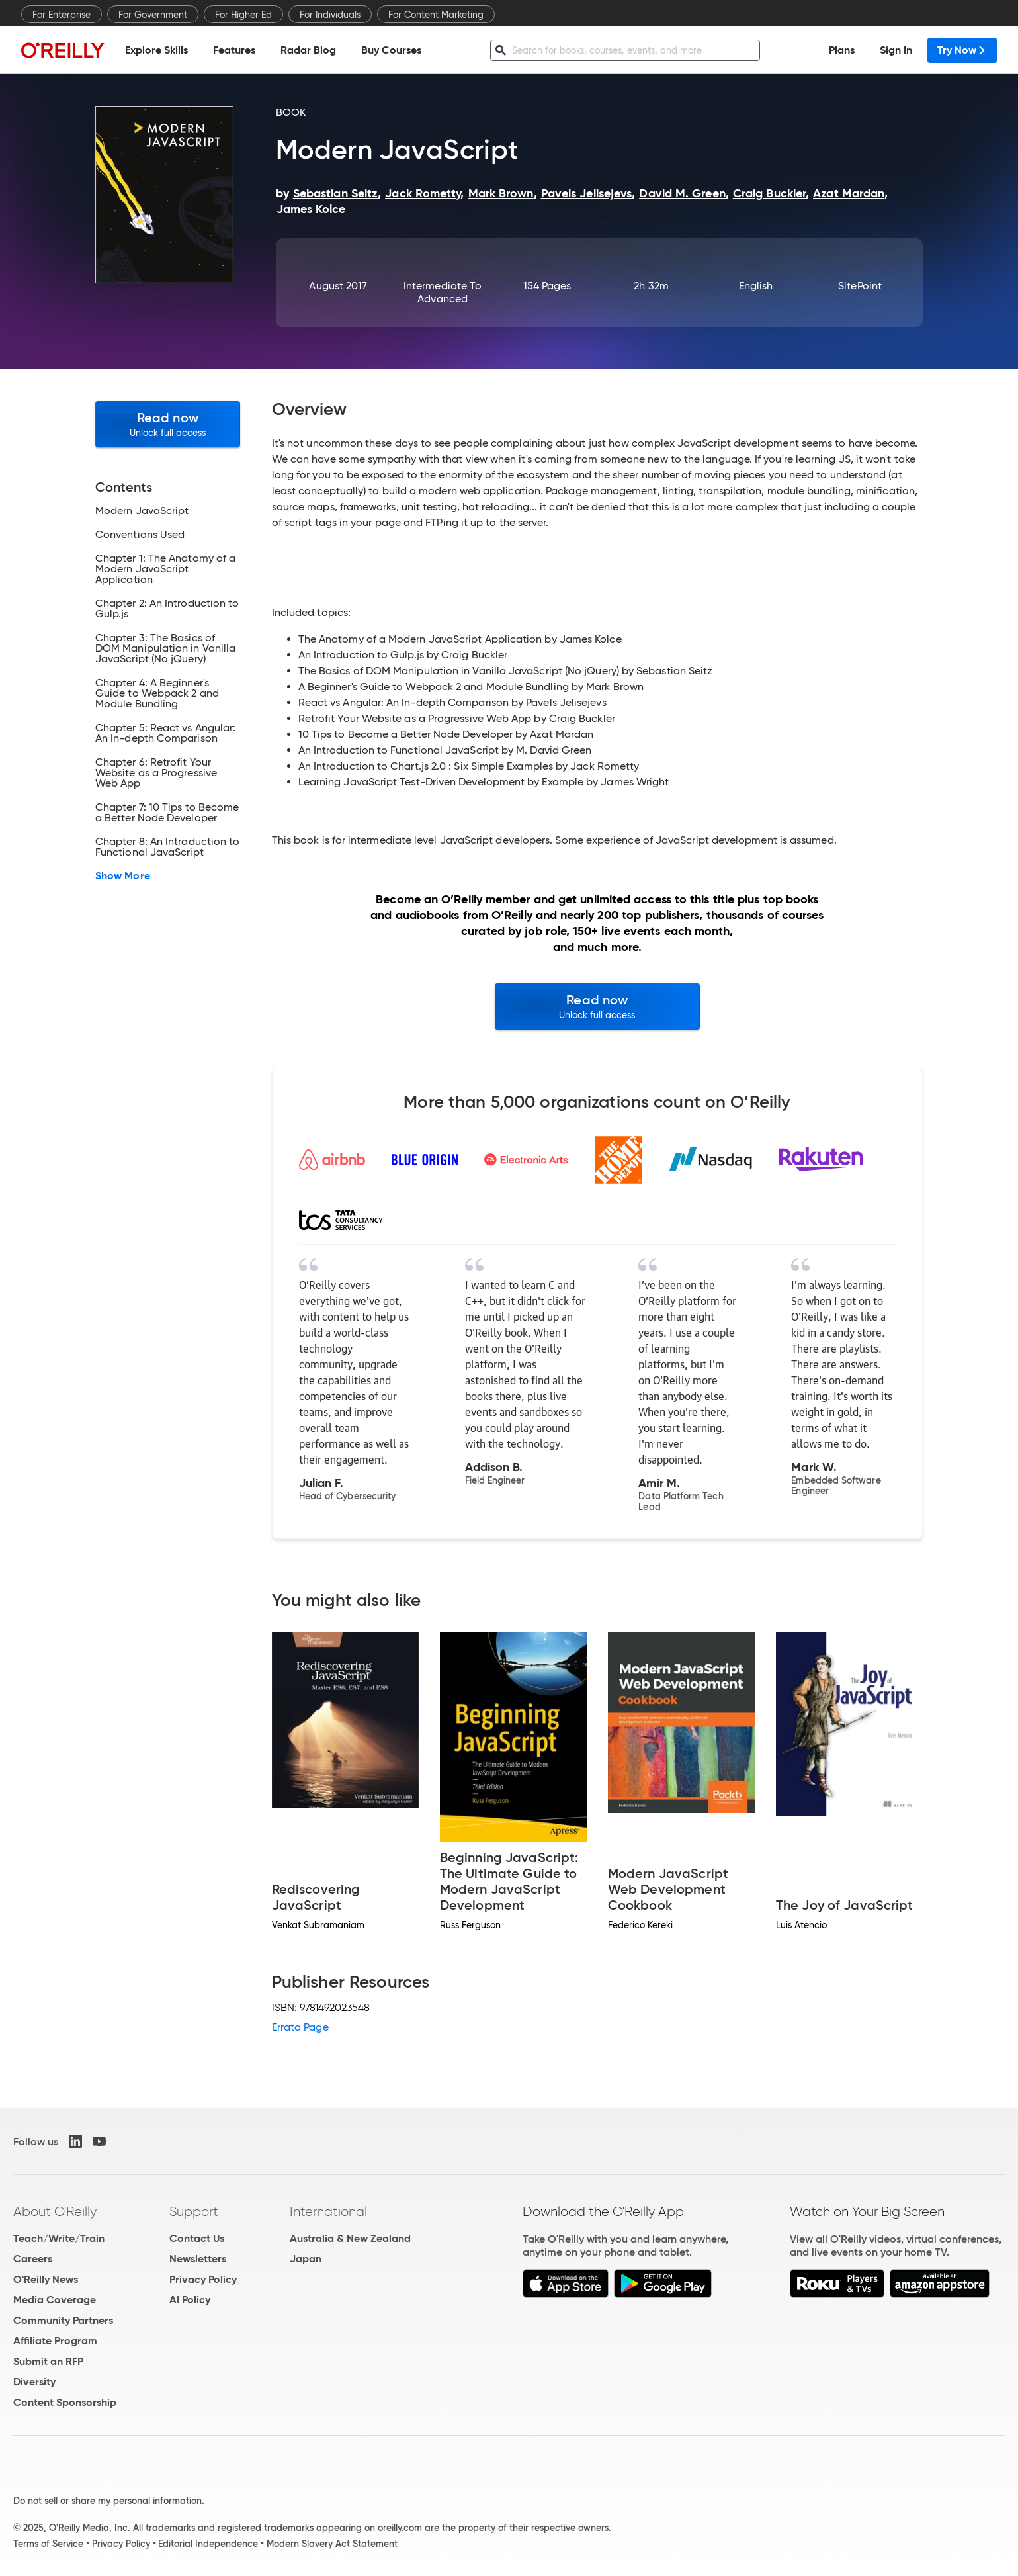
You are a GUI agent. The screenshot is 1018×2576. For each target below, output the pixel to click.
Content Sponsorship (64, 2402)
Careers (32, 2259)
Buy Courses (391, 50)
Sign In (896, 50)
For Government (152, 15)
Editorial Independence (208, 2544)
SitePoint (860, 285)
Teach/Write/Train (59, 2238)
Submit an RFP (48, 2361)
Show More (122, 876)
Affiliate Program (55, 2341)
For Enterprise (61, 15)
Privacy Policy (203, 2279)
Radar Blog (308, 50)
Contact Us (196, 2238)
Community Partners (63, 2320)
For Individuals (330, 15)
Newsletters (197, 2259)
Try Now (962, 50)
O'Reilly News (45, 2279)
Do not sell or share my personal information (107, 2501)
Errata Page (300, 2027)
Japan (305, 2259)
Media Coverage (54, 2300)
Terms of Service (48, 2544)
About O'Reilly (55, 2211)
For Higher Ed (243, 15)
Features (234, 50)
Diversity (34, 2382)
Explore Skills (156, 50)
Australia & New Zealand (350, 2238)
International (328, 2211)
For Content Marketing (436, 15)
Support (193, 2211)
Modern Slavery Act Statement (332, 2544)
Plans (842, 50)
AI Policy (189, 2300)
